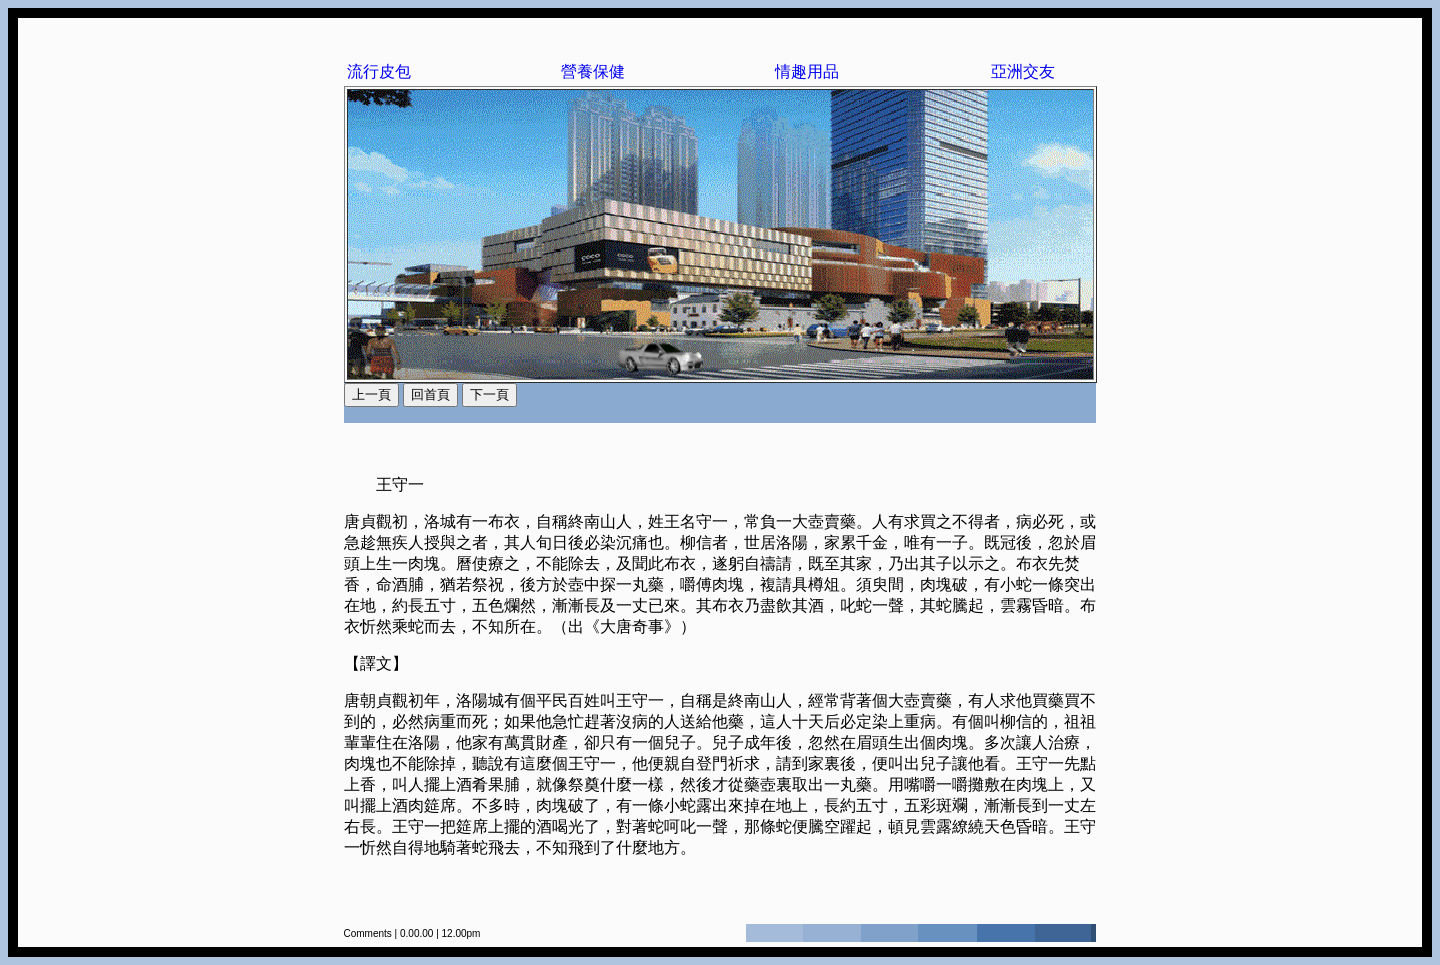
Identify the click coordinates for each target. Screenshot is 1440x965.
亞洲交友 (1023, 71)
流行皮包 (379, 71)
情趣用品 (807, 71)
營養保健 (593, 71)
